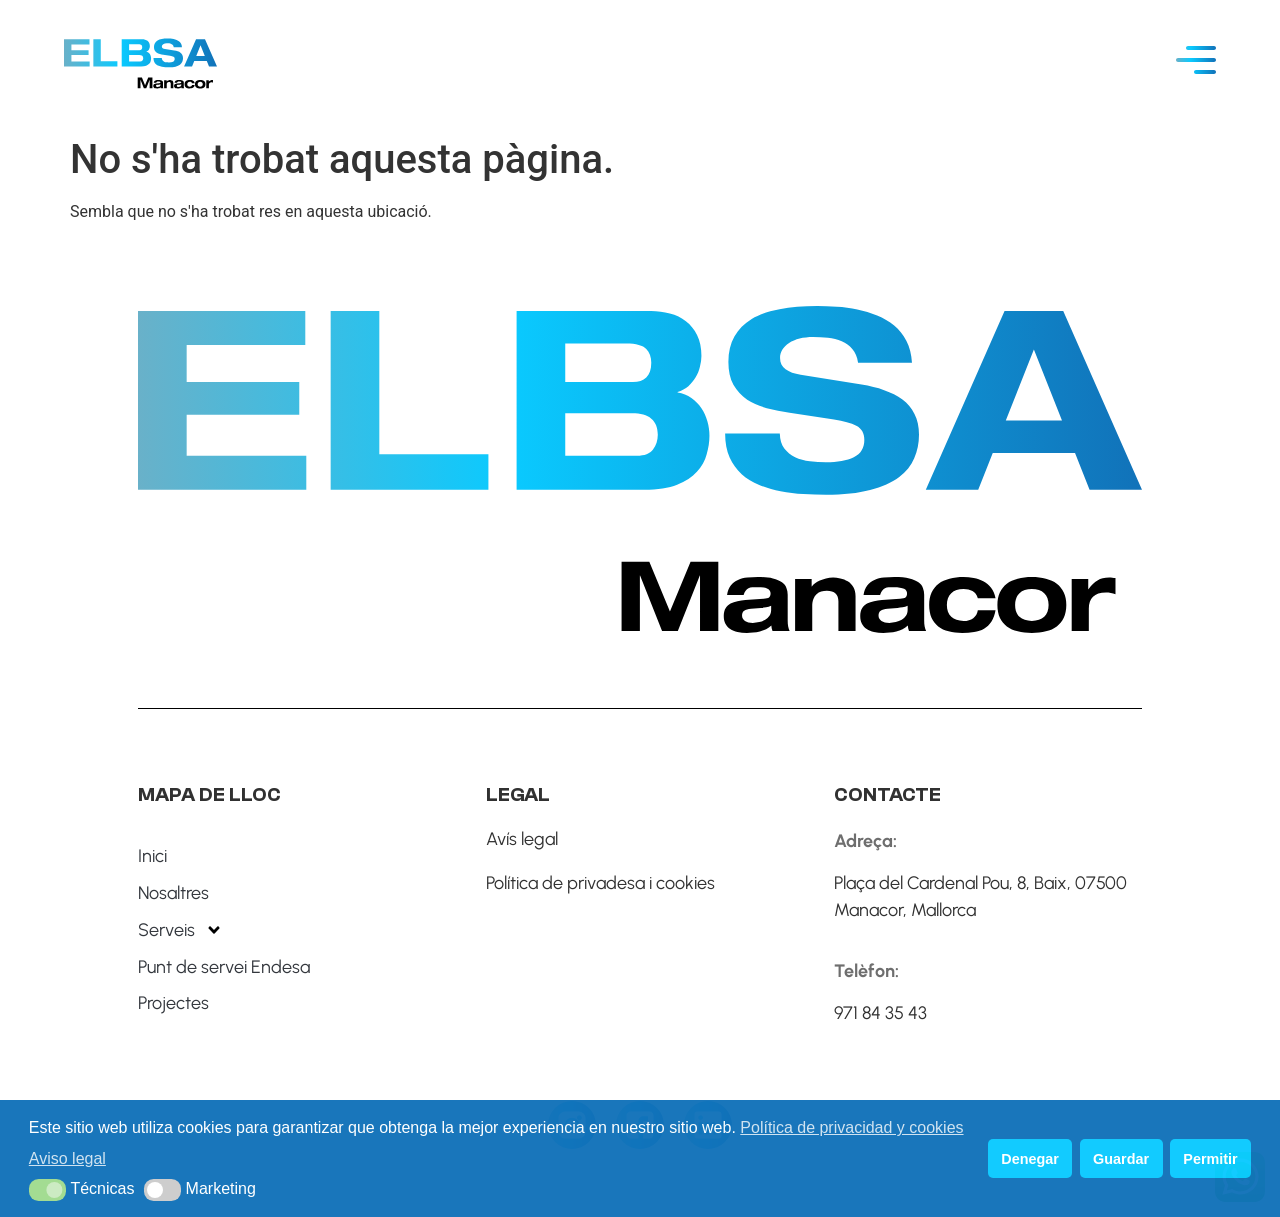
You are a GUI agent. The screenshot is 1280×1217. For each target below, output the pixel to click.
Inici (152, 856)
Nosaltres (173, 893)
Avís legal (522, 839)
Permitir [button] (1210, 1159)
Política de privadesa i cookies (600, 883)
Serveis (180, 930)
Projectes (173, 1003)
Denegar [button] (1030, 1159)
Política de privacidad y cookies (851, 1127)
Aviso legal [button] (67, 1158)
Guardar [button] (1121, 1159)
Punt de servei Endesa (224, 967)
